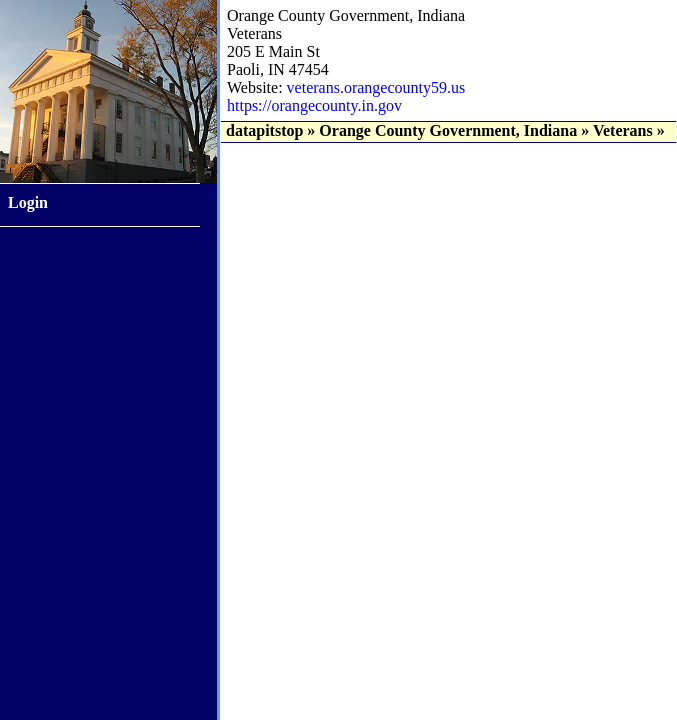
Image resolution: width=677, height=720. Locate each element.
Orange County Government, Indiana (448, 130)
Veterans (623, 130)
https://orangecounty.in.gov (314, 105)
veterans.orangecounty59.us (376, 87)
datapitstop (264, 130)
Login (28, 202)
